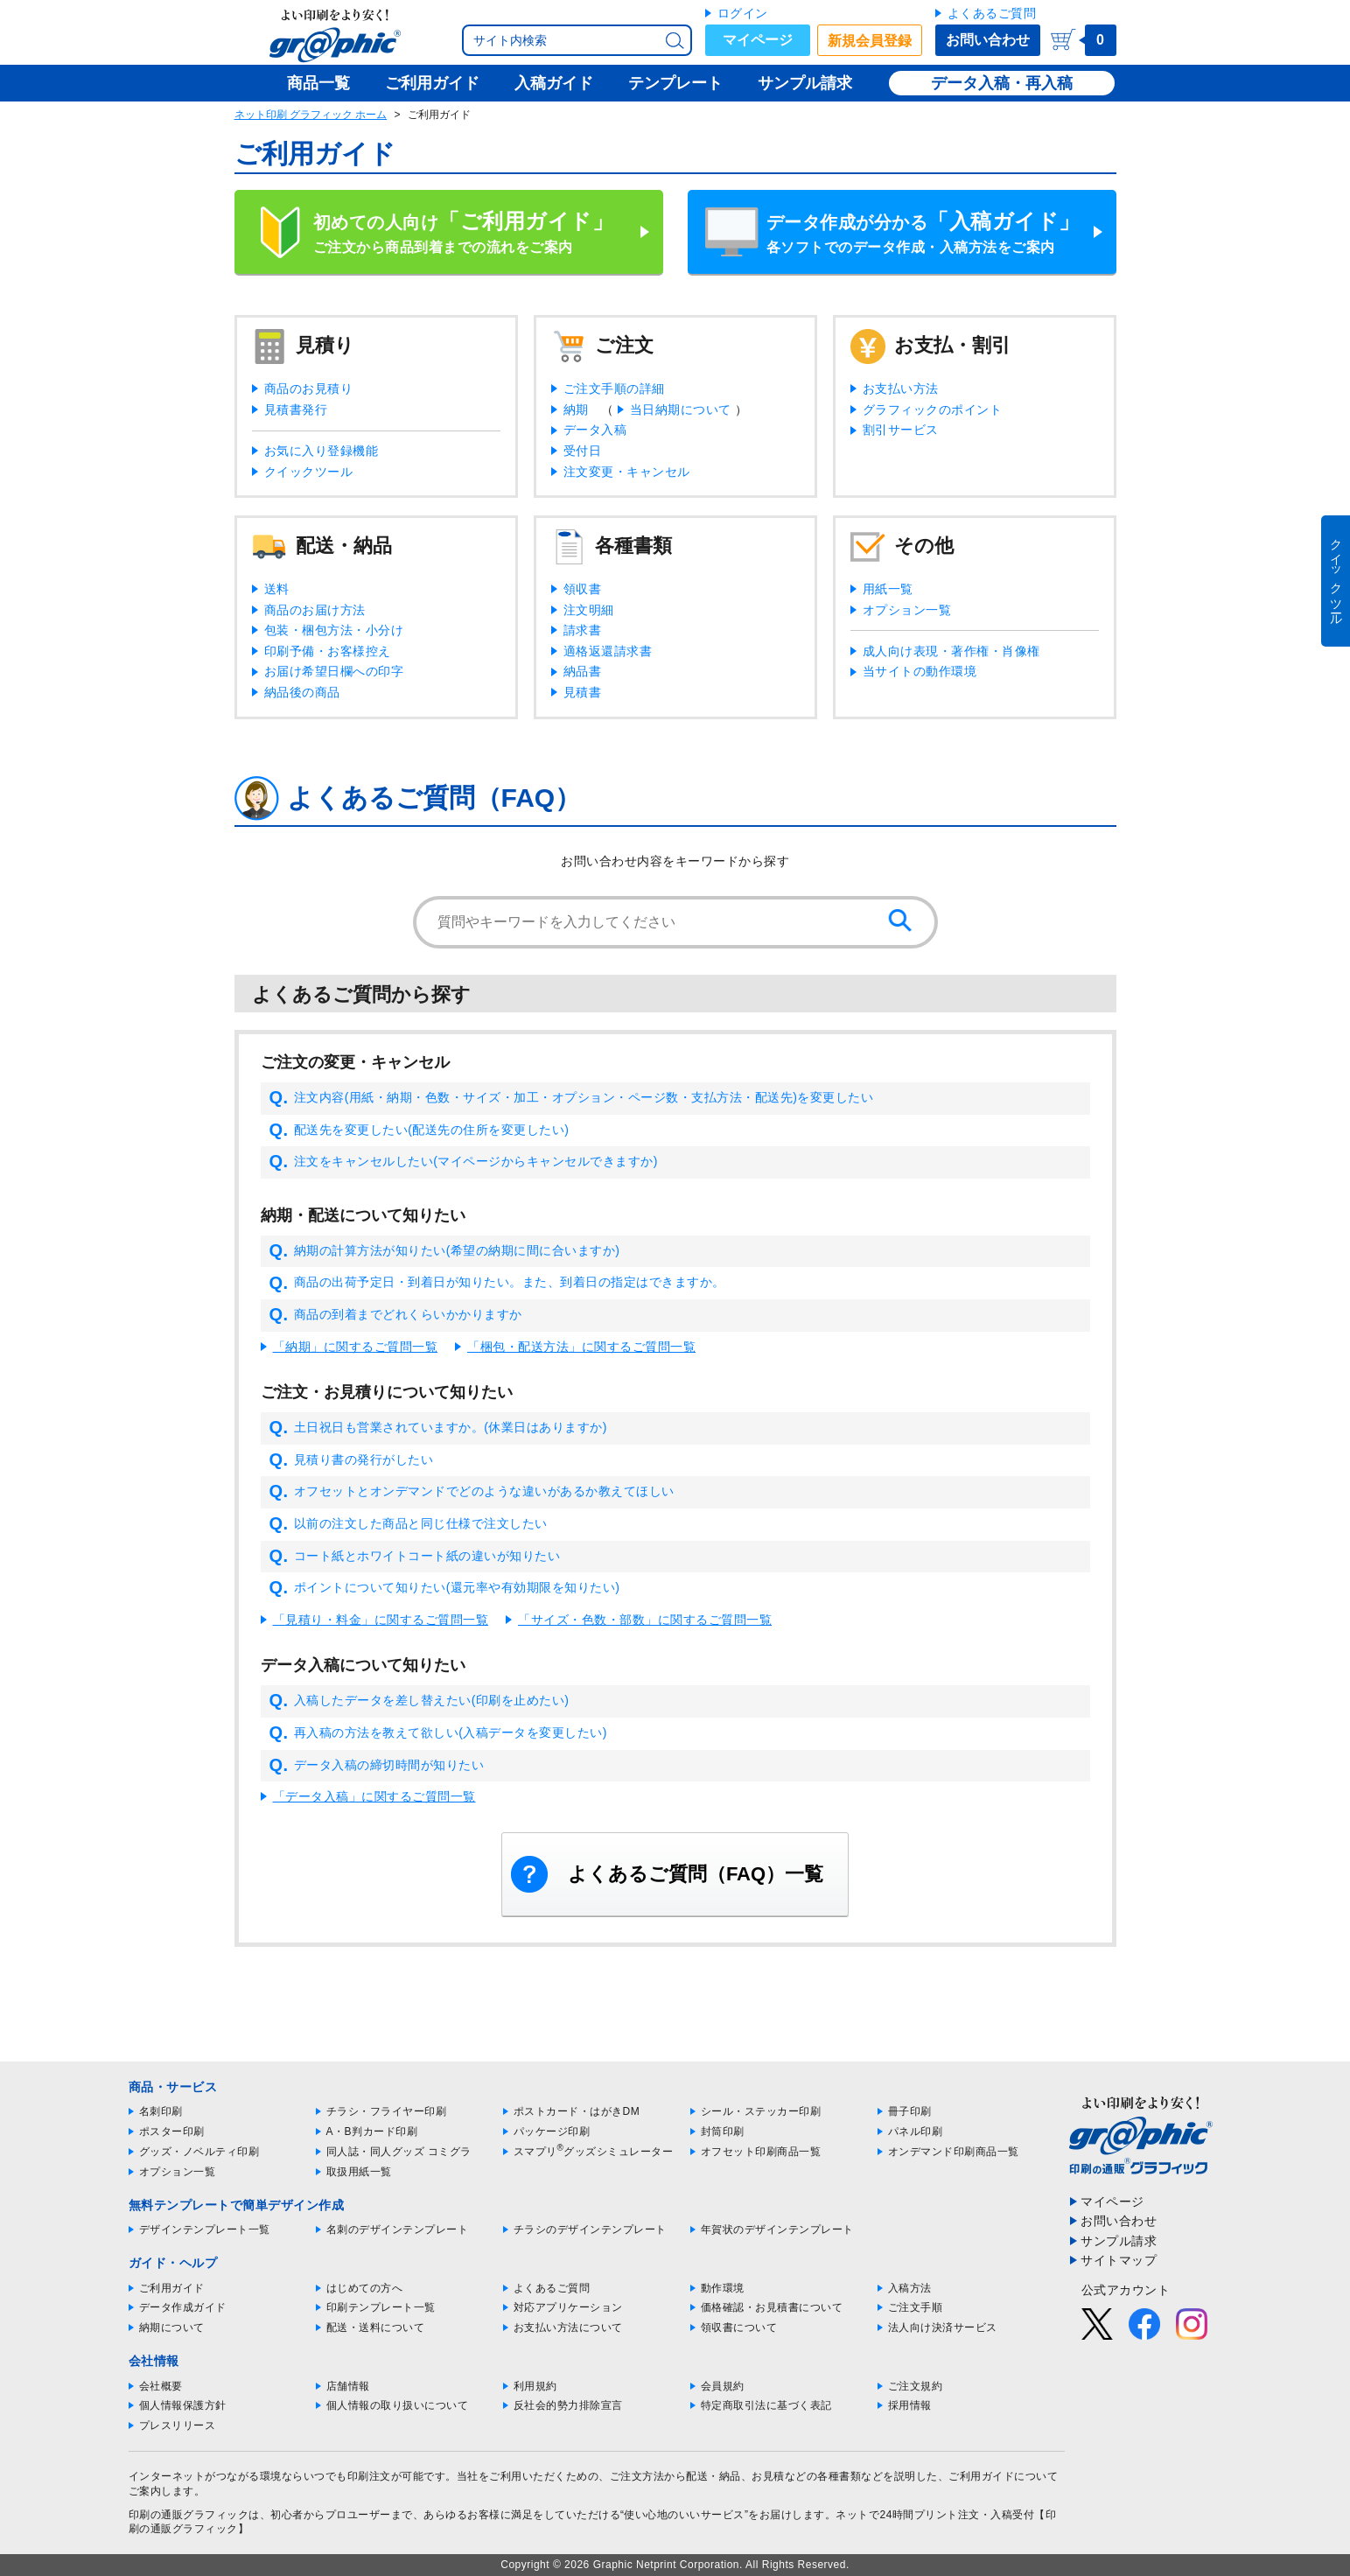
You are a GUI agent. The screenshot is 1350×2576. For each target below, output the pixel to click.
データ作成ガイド (183, 2307)
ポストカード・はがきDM (577, 2111)
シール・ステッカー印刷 (761, 2111)
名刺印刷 (161, 2111)
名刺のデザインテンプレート (397, 2229)
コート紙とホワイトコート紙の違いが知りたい (415, 1556)
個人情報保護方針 (183, 2405)
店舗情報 (348, 2386)
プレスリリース (177, 2425)
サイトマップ (1119, 2260)
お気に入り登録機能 (321, 451)
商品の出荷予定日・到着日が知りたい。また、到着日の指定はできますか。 (497, 1283)
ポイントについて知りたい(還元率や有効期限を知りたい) (444, 1588)
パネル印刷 (915, 2131)
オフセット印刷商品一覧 (761, 2152)
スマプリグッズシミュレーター (594, 2152)
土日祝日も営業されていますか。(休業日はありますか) (438, 1428)
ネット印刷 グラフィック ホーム (311, 114)
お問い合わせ (988, 39)
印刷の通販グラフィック (189, 2515)
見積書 (582, 692)
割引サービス (901, 430)
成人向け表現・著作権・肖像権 (951, 651)
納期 (576, 409)
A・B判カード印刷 (372, 2131)
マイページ (758, 39)
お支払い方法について (568, 2327)
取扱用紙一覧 (359, 2172)
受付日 (582, 451)
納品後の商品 (302, 692)
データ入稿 (595, 430)
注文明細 (588, 610)
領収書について (739, 2327)
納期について (172, 2327)
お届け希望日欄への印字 (334, 671)
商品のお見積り (308, 389)
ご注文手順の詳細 (614, 389)
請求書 (582, 630)
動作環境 (723, 2288)
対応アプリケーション (568, 2307)
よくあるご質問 (992, 13)
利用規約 (535, 2386)
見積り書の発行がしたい (351, 1460)
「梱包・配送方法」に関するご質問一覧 (581, 1347)
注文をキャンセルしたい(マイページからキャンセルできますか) (463, 1162)
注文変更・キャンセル (626, 472)
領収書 (582, 589)
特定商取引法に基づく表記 (766, 2405)
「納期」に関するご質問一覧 (355, 1347)
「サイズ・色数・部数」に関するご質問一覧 (645, 1620)
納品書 (582, 671)
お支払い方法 (901, 389)
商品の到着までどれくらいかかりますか (395, 1315)
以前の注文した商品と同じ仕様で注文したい (408, 1524)
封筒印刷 (723, 2131)
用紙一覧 (888, 589)
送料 (277, 589)
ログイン (742, 13)
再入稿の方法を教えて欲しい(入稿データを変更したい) (438, 1733)
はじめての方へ (364, 2288)
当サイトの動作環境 (920, 671)
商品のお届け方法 (315, 610)
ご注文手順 (915, 2307)
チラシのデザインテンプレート (590, 2229)
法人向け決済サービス (942, 2327)
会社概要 (161, 2386)
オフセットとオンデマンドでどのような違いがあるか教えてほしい (472, 1492)
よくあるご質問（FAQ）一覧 (695, 1874)
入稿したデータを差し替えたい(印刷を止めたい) (419, 1701)
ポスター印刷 (172, 2131)
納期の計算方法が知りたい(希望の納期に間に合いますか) (444, 1251)
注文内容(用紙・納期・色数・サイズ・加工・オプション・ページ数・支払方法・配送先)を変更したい (571, 1098)
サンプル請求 (1119, 2241)
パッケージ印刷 (552, 2131)
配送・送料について (375, 2327)
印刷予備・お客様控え (327, 651)
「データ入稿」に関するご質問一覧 (374, 1796)
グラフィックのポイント (933, 409)
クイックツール (308, 472)
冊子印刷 (910, 2111)
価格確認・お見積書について (772, 2307)
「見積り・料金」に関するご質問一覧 (381, 1620)
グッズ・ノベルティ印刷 (199, 2152)
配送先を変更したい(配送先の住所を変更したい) (419, 1130)
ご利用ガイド (172, 2288)
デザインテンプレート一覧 (204, 2229)
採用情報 (910, 2405)
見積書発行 (296, 409)
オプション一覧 (907, 610)
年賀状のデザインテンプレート (777, 2229)
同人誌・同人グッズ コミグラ (399, 2152)
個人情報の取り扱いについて (397, 2405)
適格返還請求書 (608, 651)
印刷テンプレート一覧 (381, 2307)
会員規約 (723, 2386)
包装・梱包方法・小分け (334, 630)
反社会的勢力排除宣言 (568, 2405)
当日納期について (680, 409)
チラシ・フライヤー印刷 (386, 2111)
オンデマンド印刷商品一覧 (953, 2152)
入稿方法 (910, 2288)
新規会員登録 (870, 40)
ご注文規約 (915, 2386)
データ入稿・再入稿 (1002, 83)
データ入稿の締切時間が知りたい (377, 1766)
